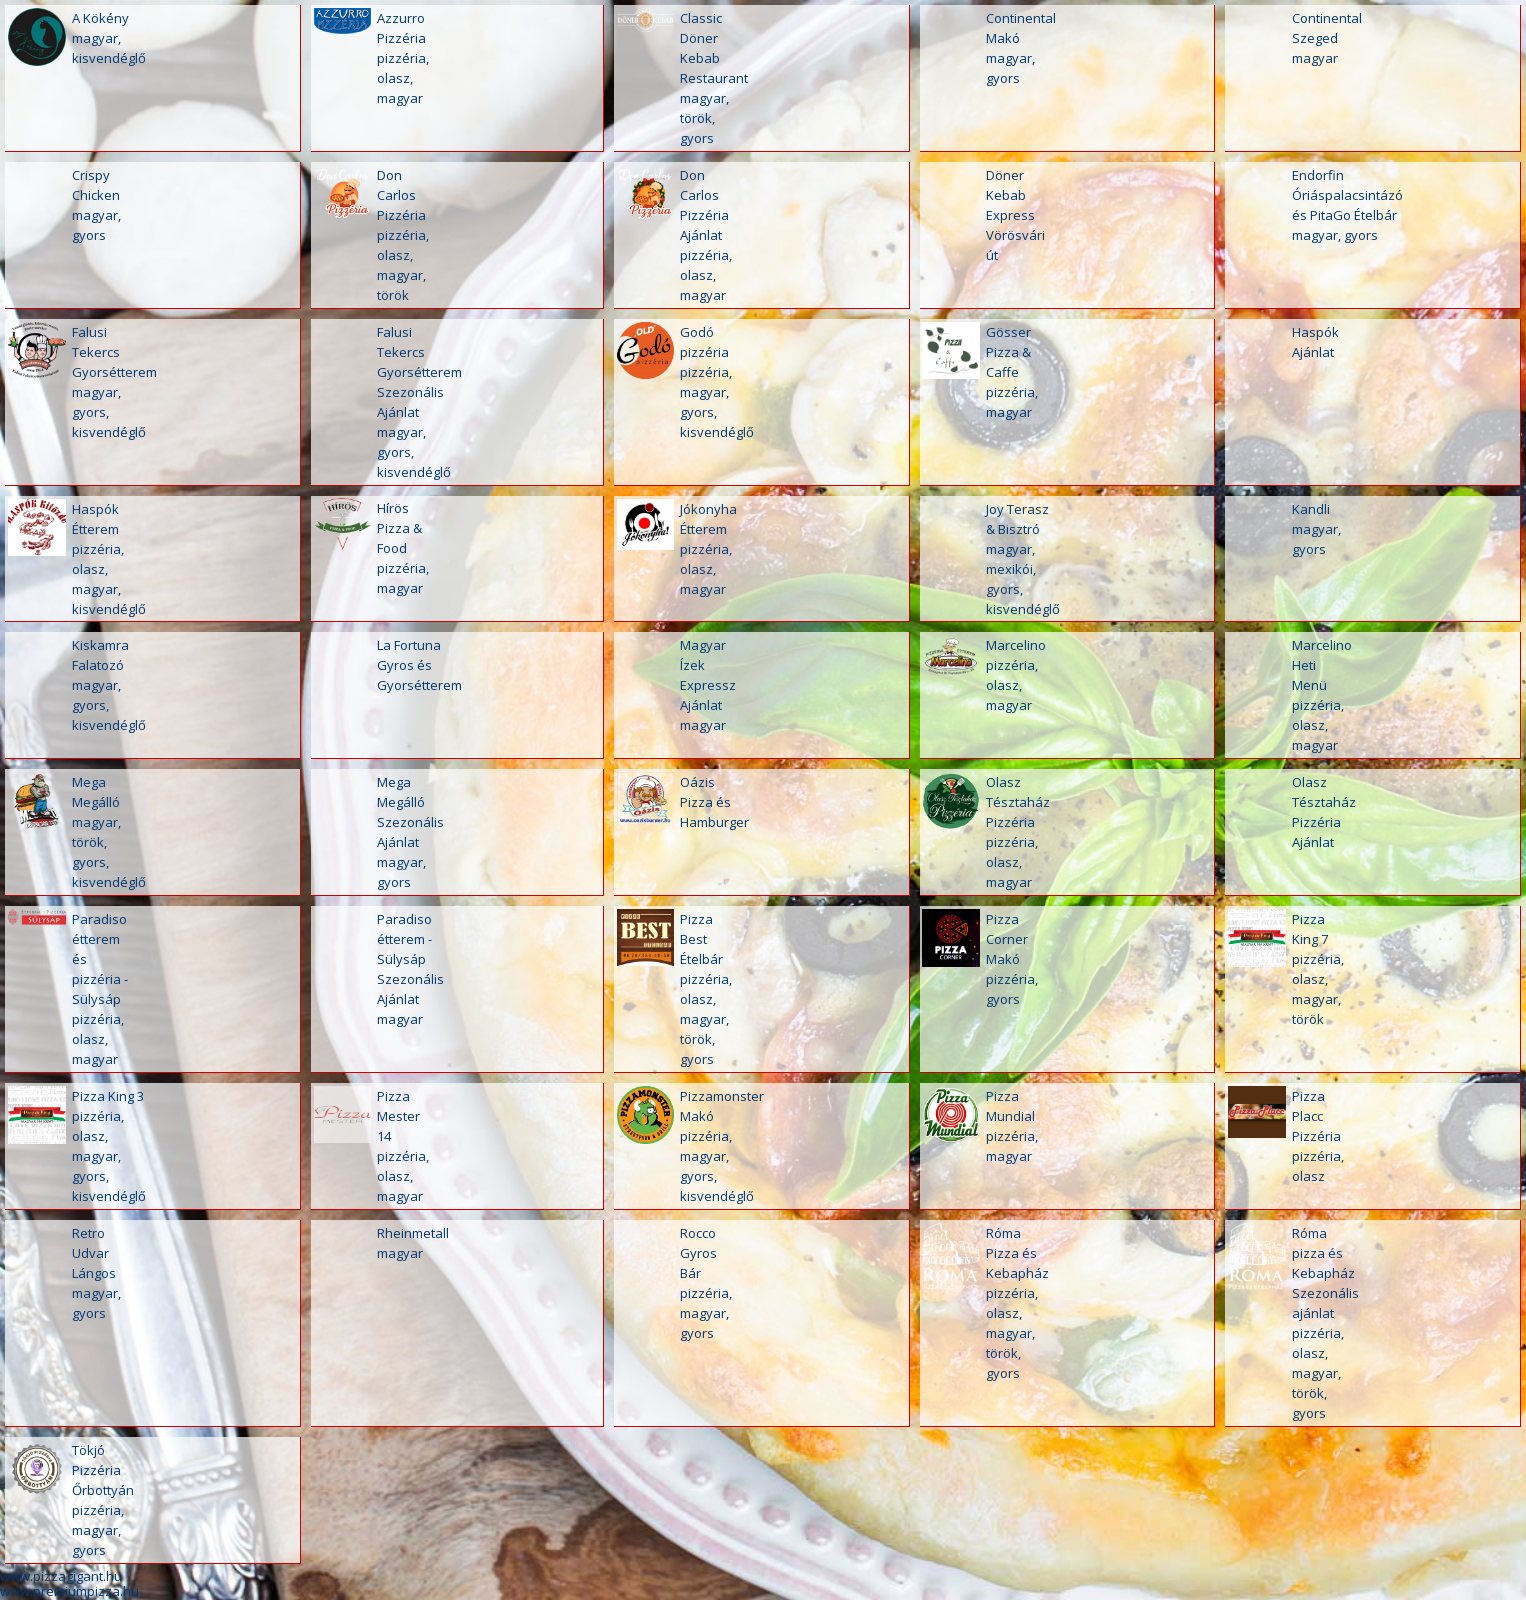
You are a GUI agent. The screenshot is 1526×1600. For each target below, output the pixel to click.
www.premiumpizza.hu (69, 1591)
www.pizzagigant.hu (61, 1576)
